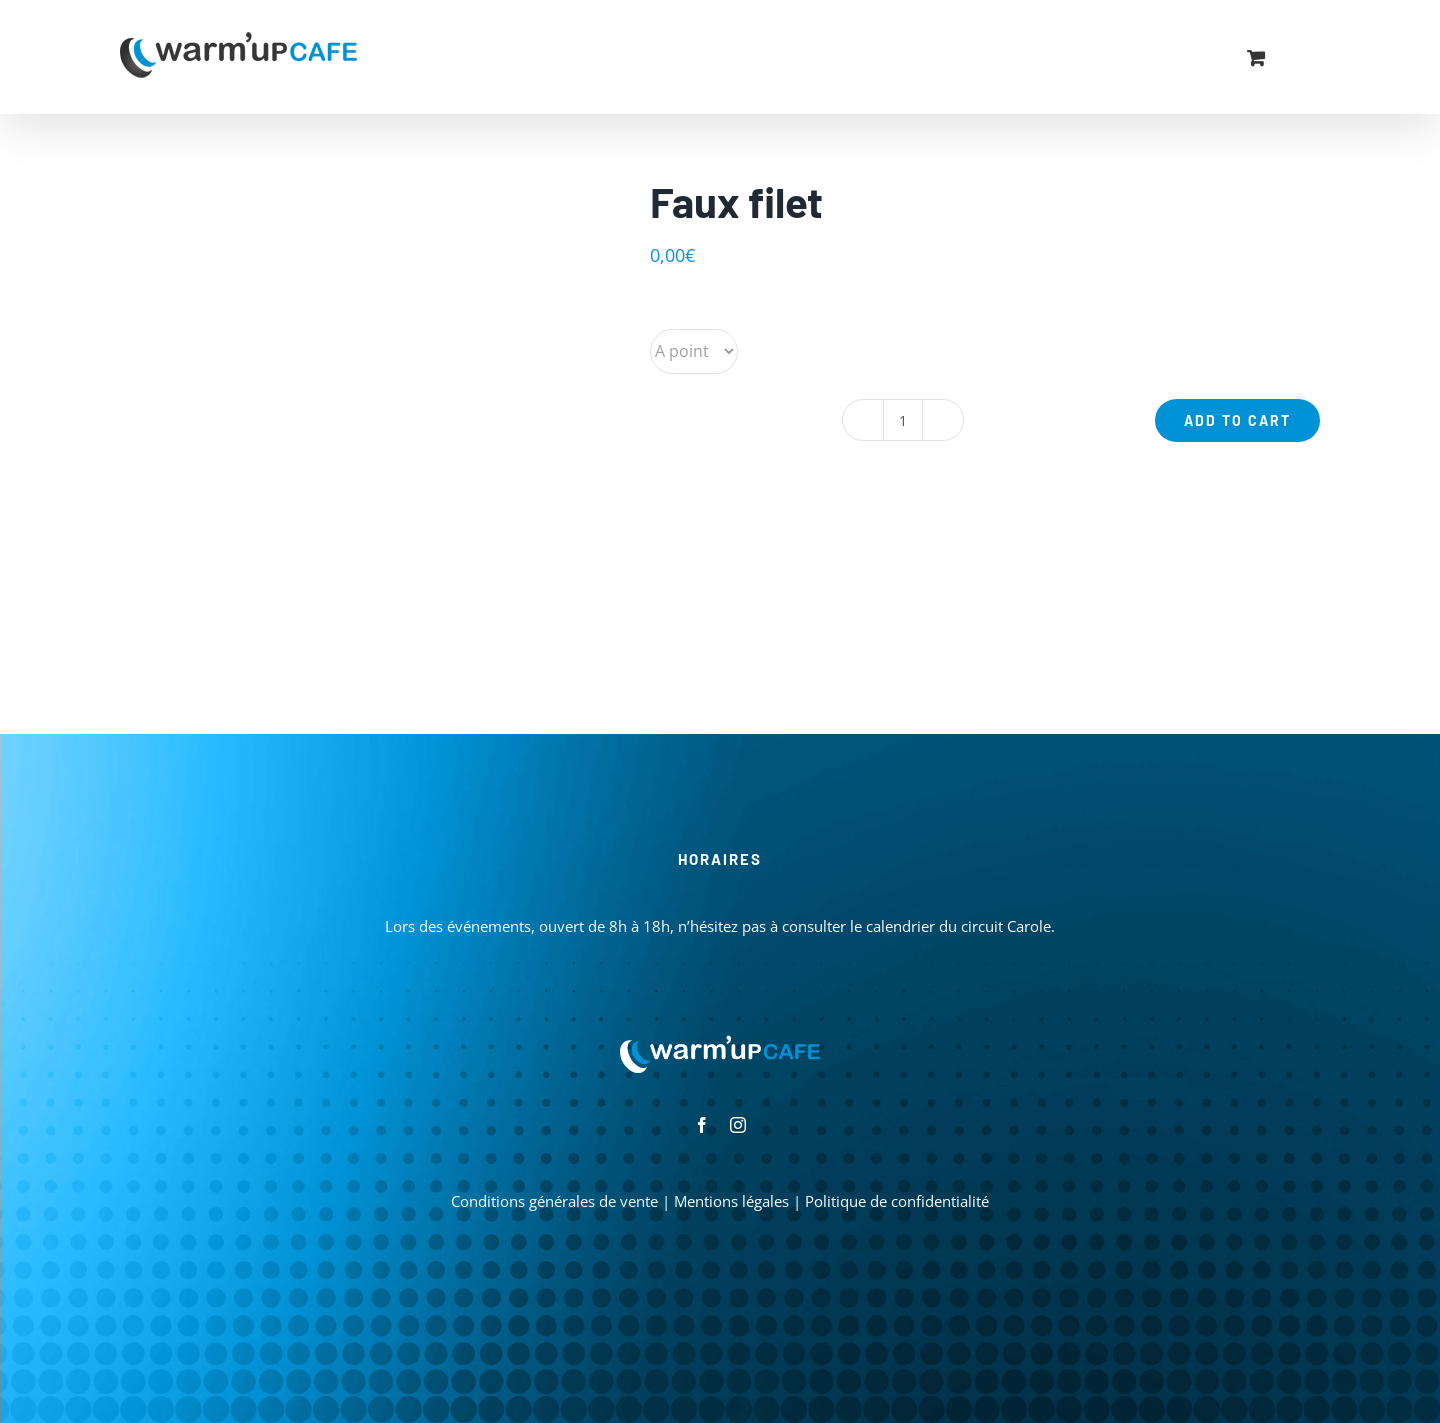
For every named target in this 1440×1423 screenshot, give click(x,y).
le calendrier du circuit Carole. (952, 926)
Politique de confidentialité (897, 1201)
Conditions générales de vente (554, 1201)
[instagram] (738, 1125)
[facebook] (702, 1125)
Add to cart (1237, 420)
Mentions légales (731, 1201)
